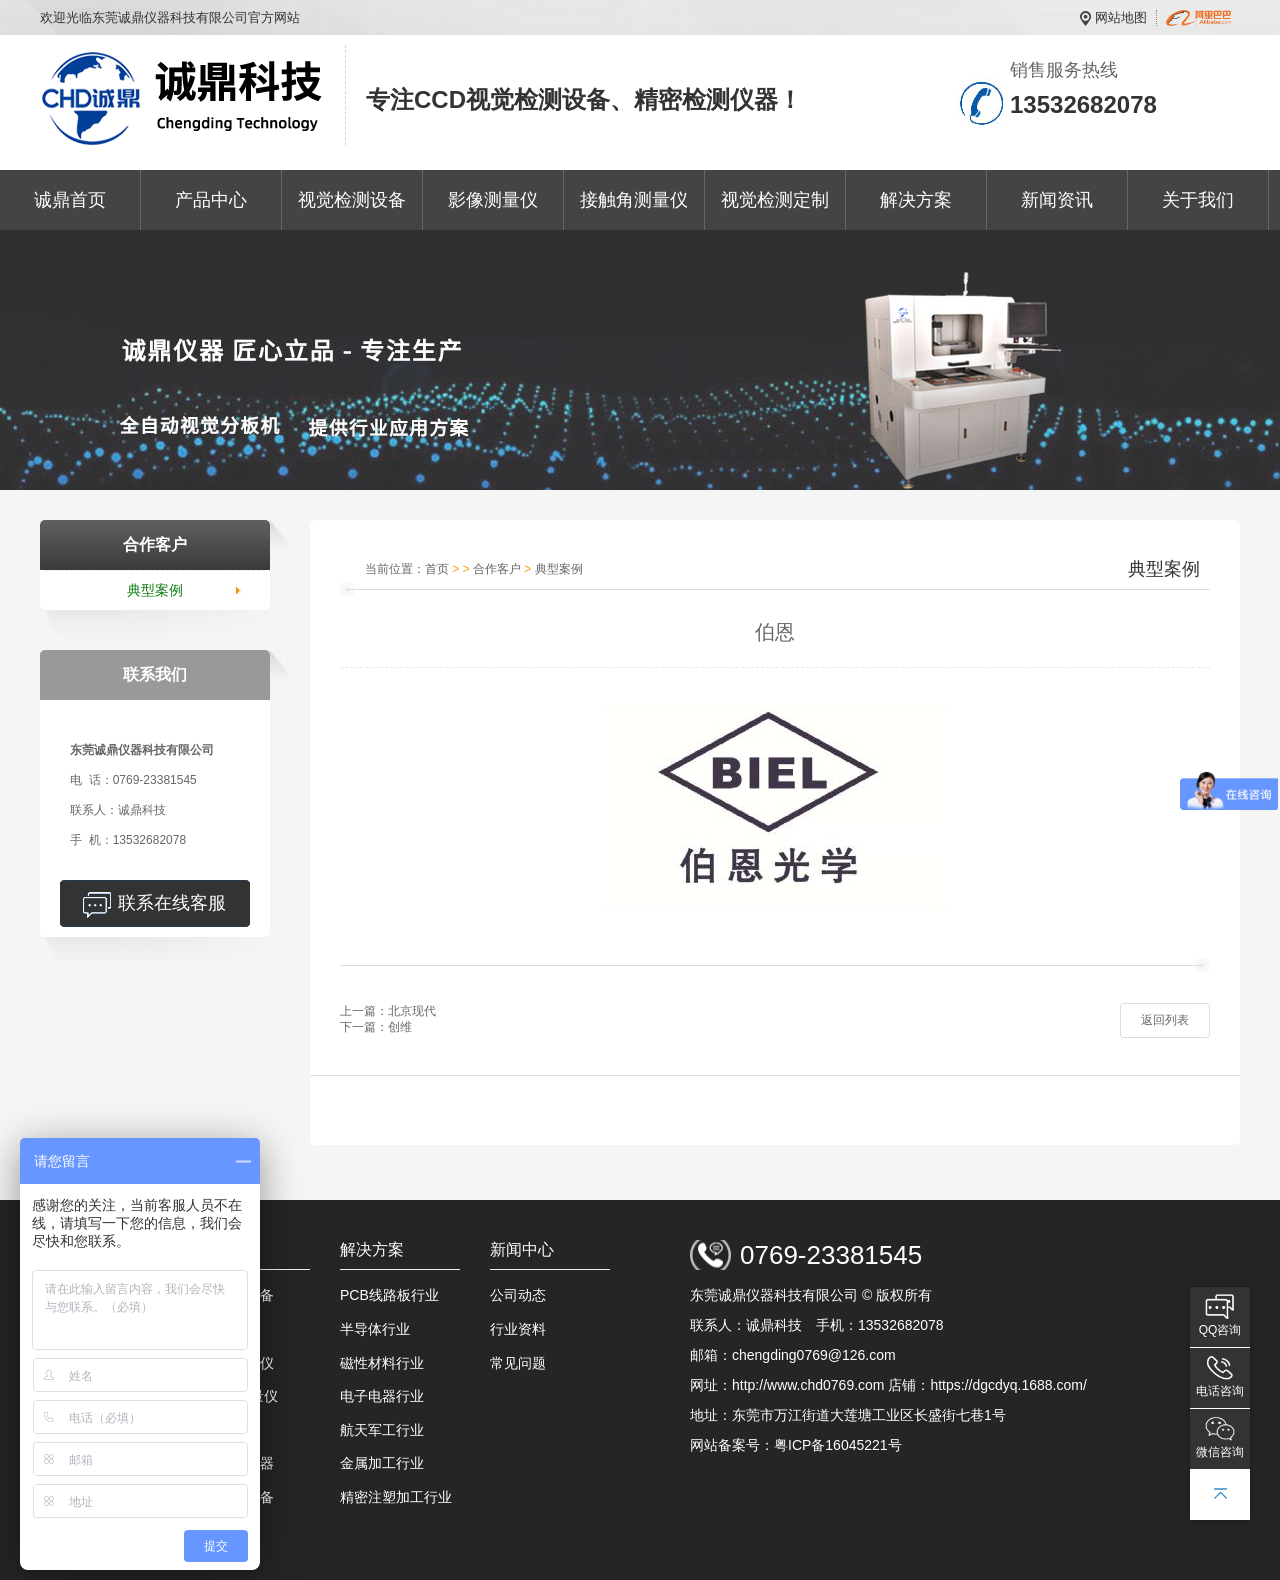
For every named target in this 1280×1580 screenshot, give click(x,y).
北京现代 (412, 1011)
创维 (400, 1027)
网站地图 (1121, 17)
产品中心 (211, 200)
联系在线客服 (172, 903)
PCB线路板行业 (389, 1295)
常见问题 (518, 1363)
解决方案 (916, 200)
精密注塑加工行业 (396, 1497)
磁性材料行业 (382, 1363)
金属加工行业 (382, 1463)
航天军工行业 (382, 1430)
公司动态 (518, 1295)
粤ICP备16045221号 (838, 1445)
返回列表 (1165, 1020)
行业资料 (518, 1329)
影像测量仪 (493, 200)
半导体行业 (375, 1329)
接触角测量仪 (634, 200)
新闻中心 (522, 1249)
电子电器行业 (382, 1396)
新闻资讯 (1057, 200)
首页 (437, 569)
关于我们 (1198, 200)
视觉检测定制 (775, 200)
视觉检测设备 (352, 200)
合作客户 (497, 569)
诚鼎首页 (70, 200)
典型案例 (155, 590)
